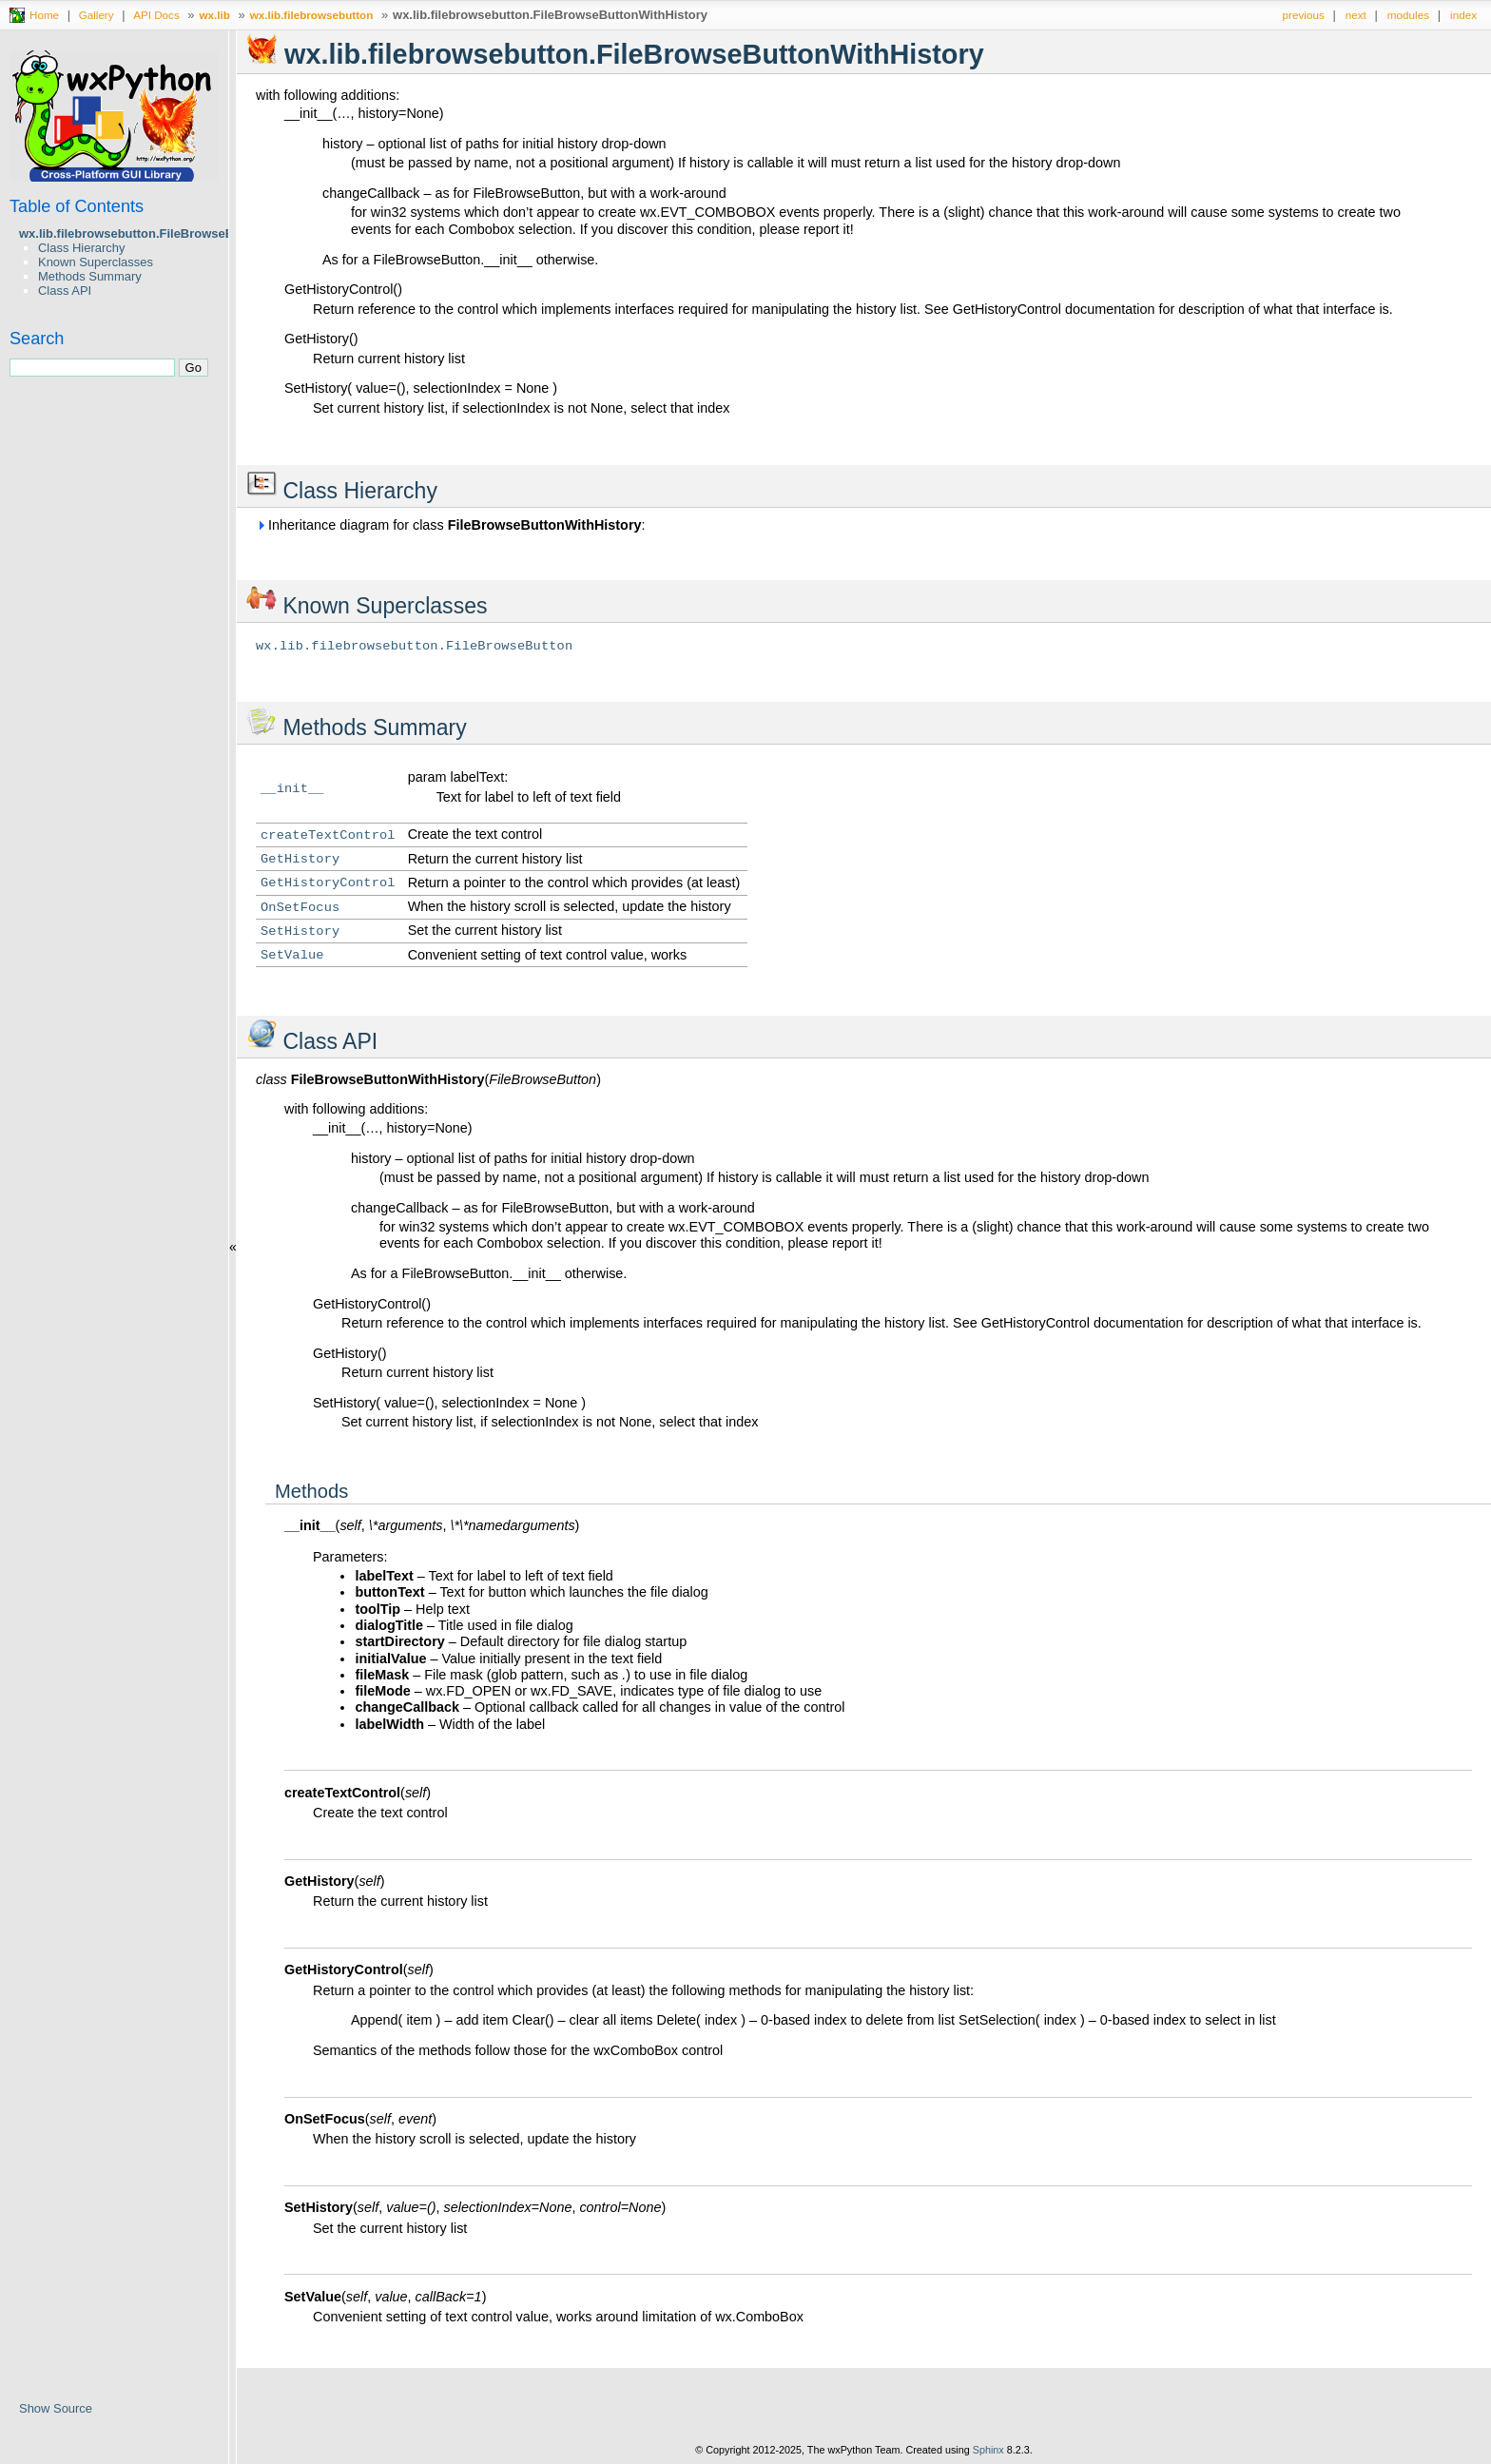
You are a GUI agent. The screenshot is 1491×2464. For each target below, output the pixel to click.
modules (1408, 15)
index (1463, 15)
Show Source (55, 2408)
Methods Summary (90, 276)
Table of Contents (77, 206)
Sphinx (988, 2449)
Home (44, 15)
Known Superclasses (95, 262)
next (1356, 15)
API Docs (156, 15)
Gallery (96, 15)
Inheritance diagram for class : (451, 525)
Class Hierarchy (81, 248)
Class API (64, 290)
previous (1304, 15)
